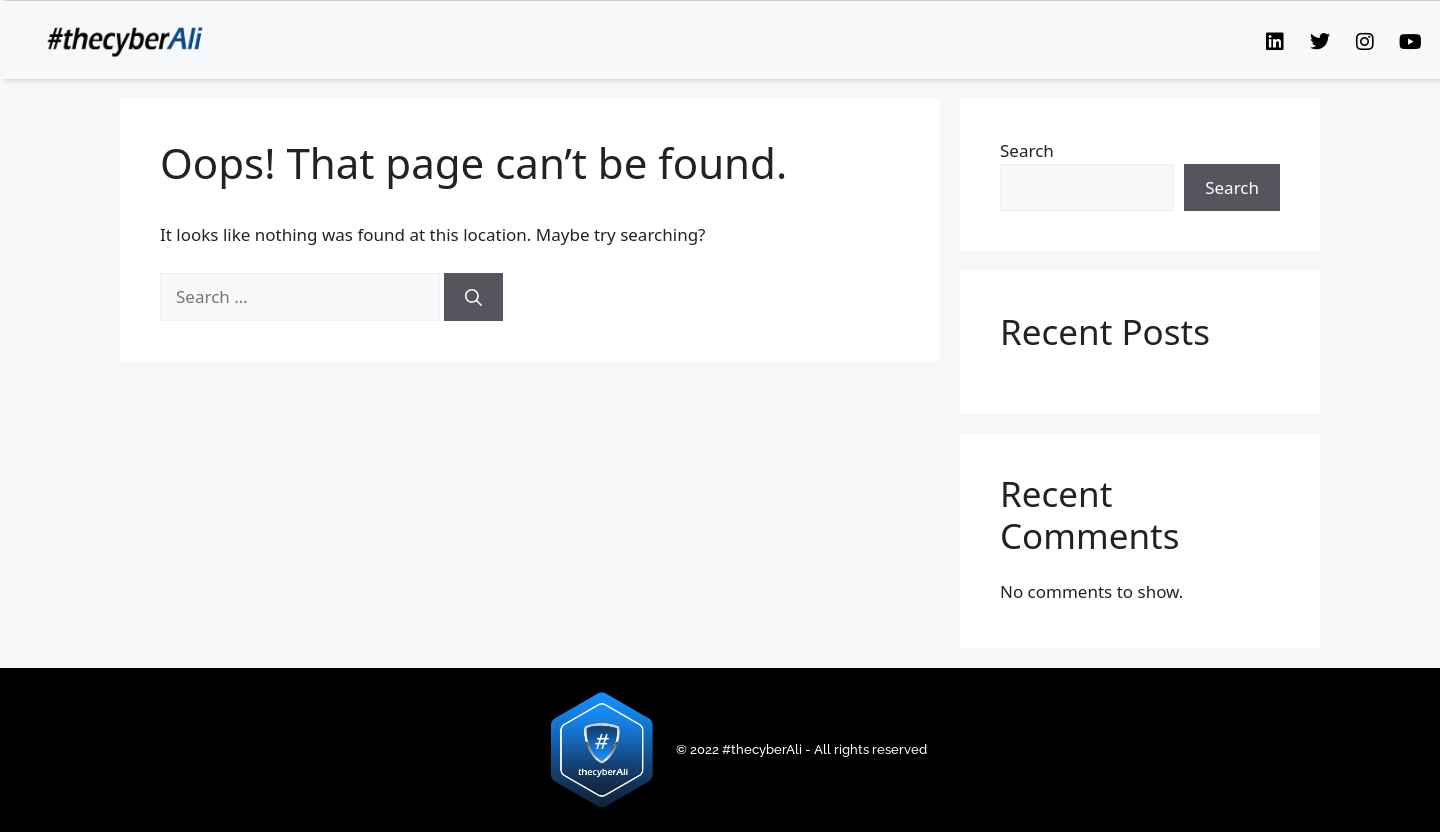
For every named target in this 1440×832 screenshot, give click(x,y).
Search (1027, 150)
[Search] (473, 297)
